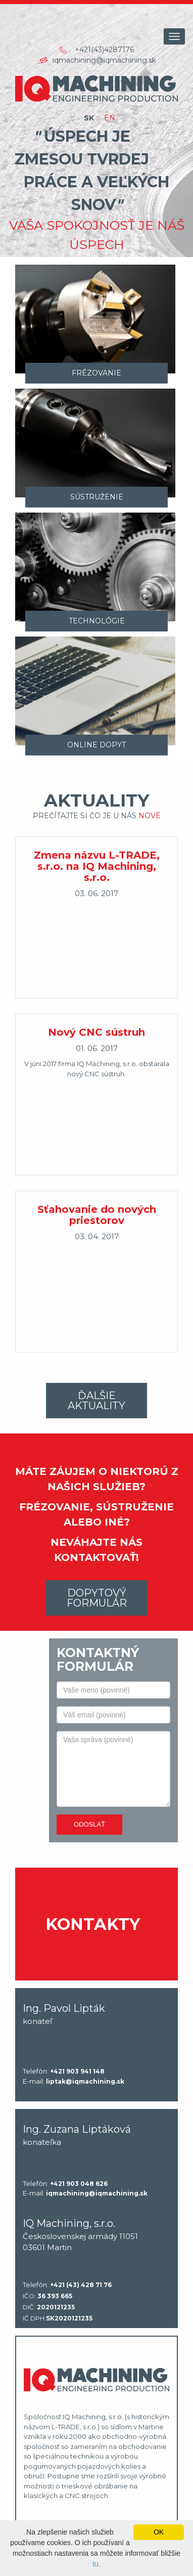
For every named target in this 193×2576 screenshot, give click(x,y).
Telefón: (64, 2071)
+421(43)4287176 (104, 49)
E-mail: (73, 2081)
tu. (96, 2564)
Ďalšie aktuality (96, 1400)
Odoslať (89, 1824)
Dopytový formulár (97, 1598)
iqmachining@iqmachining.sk (104, 60)
